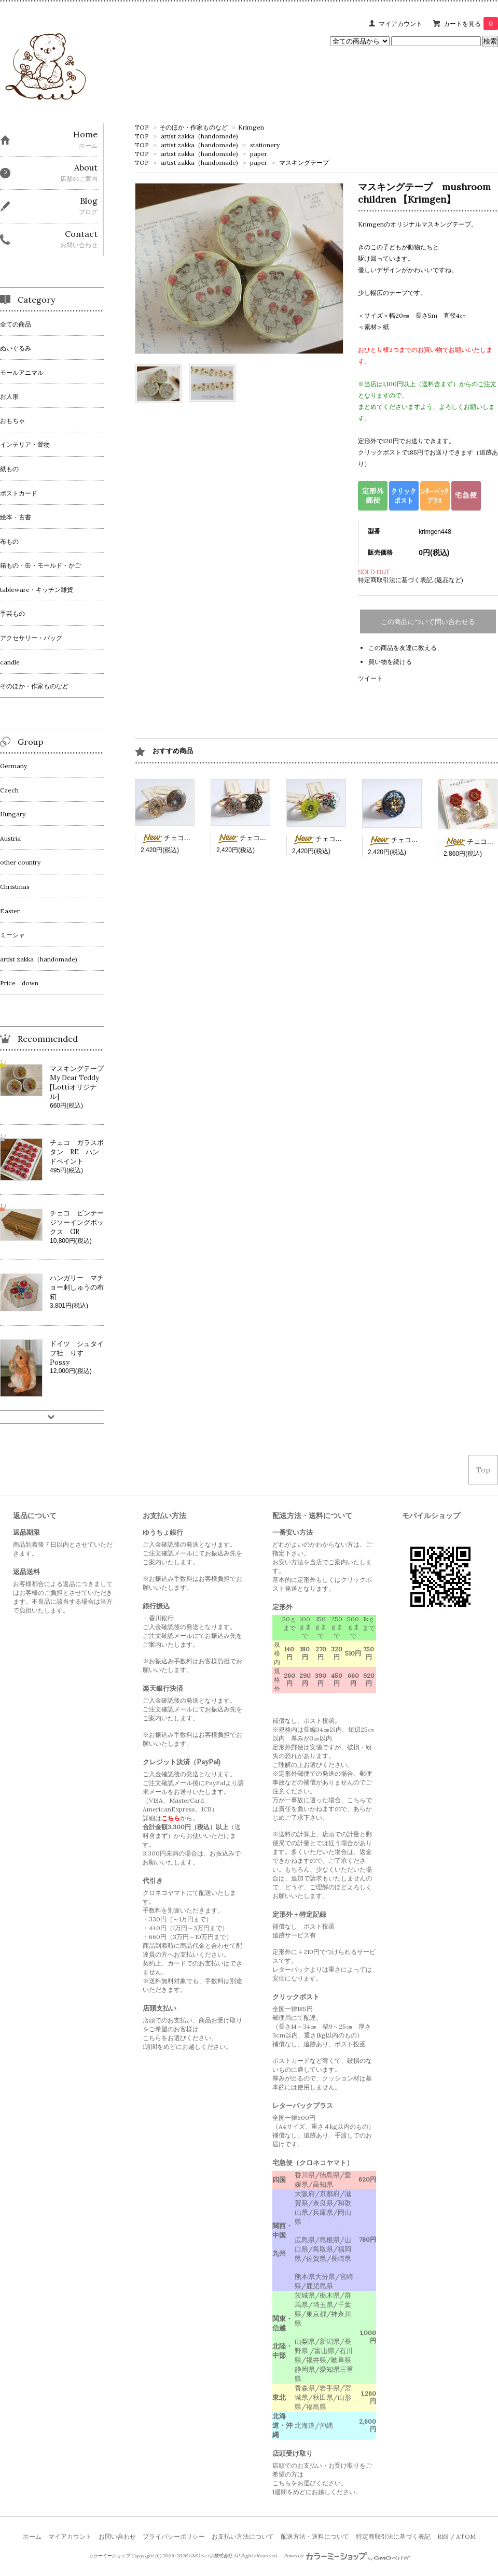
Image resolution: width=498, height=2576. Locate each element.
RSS (443, 2536)
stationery (265, 145)
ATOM (466, 2536)
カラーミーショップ (109, 2556)
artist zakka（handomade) (199, 136)
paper (258, 154)
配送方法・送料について (315, 2536)
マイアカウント (400, 23)
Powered (347, 2556)
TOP (142, 127)
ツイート (370, 678)
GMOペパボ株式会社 (210, 2556)
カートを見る (471, 23)
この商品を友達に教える (402, 648)
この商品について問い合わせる (428, 622)
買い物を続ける (390, 662)
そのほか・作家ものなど (193, 127)
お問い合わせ (117, 2536)
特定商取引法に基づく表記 (393, 2536)
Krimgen (251, 127)
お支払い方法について (243, 2536)
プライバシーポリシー (174, 2536)
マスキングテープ (304, 162)
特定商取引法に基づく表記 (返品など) (410, 580)
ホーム (32, 2536)
